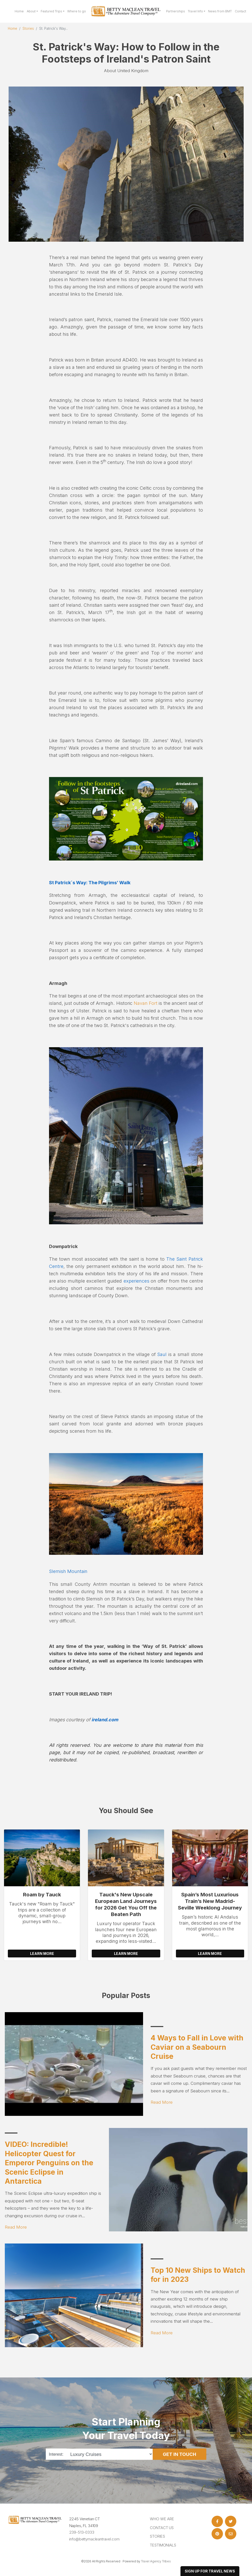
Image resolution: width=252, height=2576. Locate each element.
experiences (136, 1281)
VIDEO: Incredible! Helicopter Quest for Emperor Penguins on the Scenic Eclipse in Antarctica (49, 2162)
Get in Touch (179, 2454)
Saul (162, 1354)
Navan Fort (145, 1003)
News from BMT (220, 11)
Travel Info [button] (195, 11)
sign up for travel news (210, 2571)
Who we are (162, 2518)
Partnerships (175, 11)
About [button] (31, 11)
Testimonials (163, 2545)
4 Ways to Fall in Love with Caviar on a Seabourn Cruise (197, 2047)
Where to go (76, 11)
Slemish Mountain (68, 1571)
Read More (162, 2102)
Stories (28, 28)
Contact (240, 11)
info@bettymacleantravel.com (94, 2539)
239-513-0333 (81, 2532)
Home (19, 11)
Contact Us (162, 2527)
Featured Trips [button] (51, 11)
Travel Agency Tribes (156, 2561)
